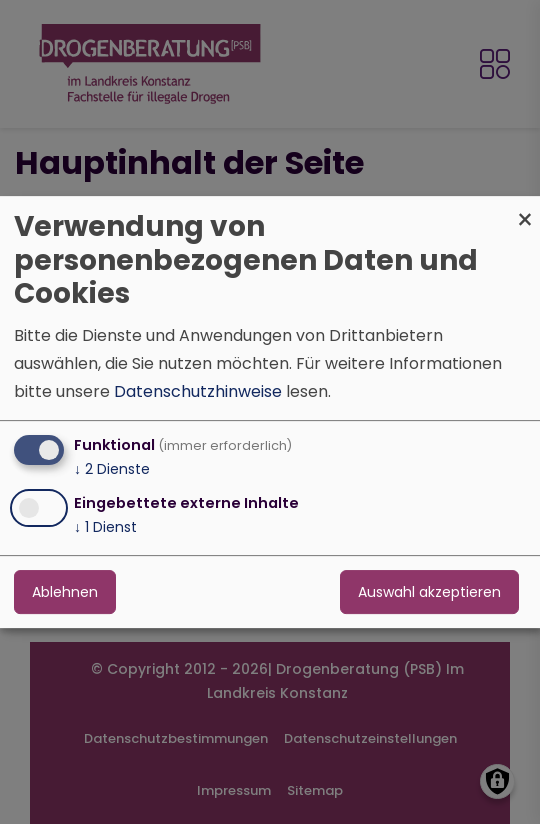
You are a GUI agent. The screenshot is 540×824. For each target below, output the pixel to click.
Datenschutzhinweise (198, 391)
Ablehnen (65, 592)
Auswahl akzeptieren (429, 592)
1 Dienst (105, 527)
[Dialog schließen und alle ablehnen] (525, 208)
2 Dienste (112, 469)
